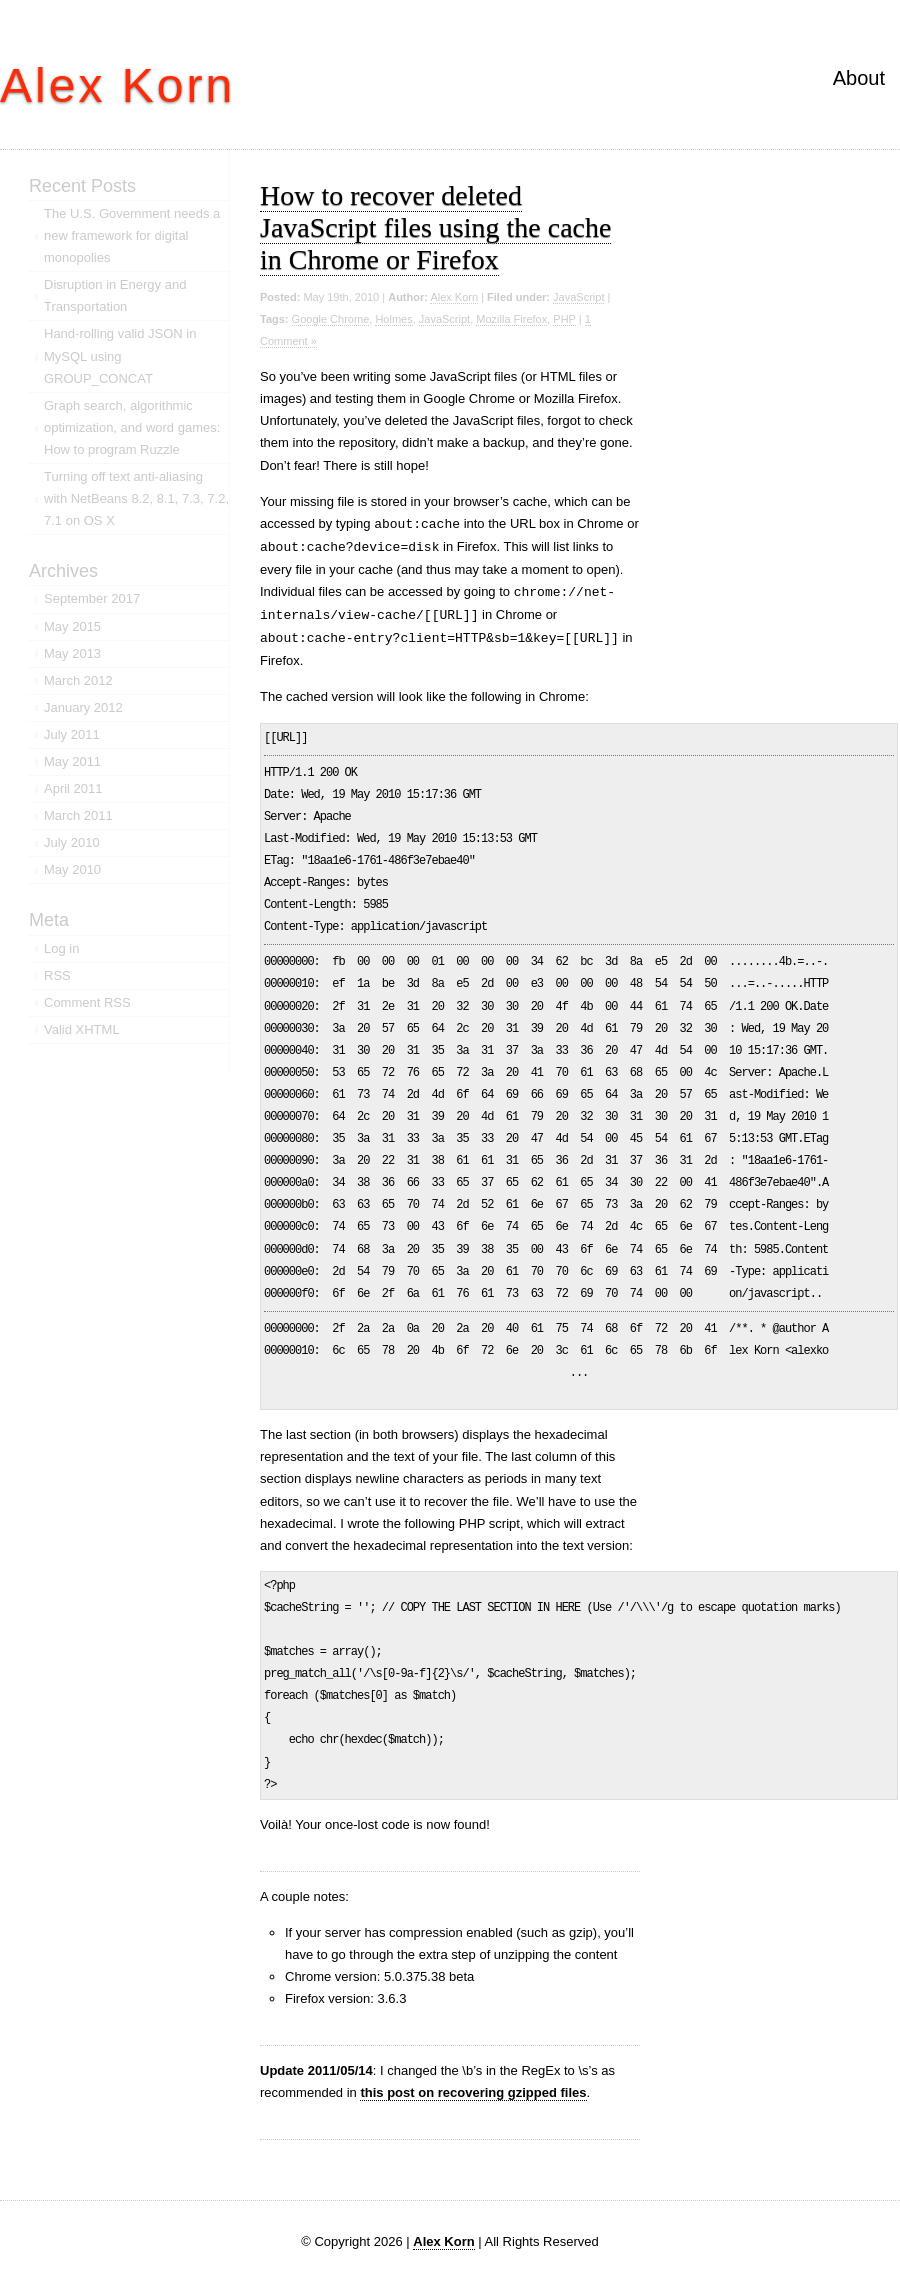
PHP (564, 319)
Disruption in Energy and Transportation (115, 295)
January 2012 (83, 707)
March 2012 (78, 680)
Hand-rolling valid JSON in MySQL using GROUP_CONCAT (120, 355)
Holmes (393, 319)
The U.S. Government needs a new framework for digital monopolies (132, 235)
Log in (61, 948)
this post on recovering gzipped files (473, 2092)
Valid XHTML (82, 1029)
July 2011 (72, 734)
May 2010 (72, 869)
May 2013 (72, 653)
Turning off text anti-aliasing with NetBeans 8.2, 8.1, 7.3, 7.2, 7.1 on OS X (136, 498)
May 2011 (72, 761)
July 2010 (72, 842)
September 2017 (92, 598)
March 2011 (78, 815)
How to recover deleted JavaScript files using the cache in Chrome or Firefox (435, 227)
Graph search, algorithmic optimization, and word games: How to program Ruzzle (132, 427)
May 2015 (72, 626)
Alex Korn (117, 85)
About (859, 78)
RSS (57, 975)
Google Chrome (331, 319)
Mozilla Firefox (511, 319)
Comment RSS (87, 1002)
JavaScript (578, 297)
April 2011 (73, 788)
